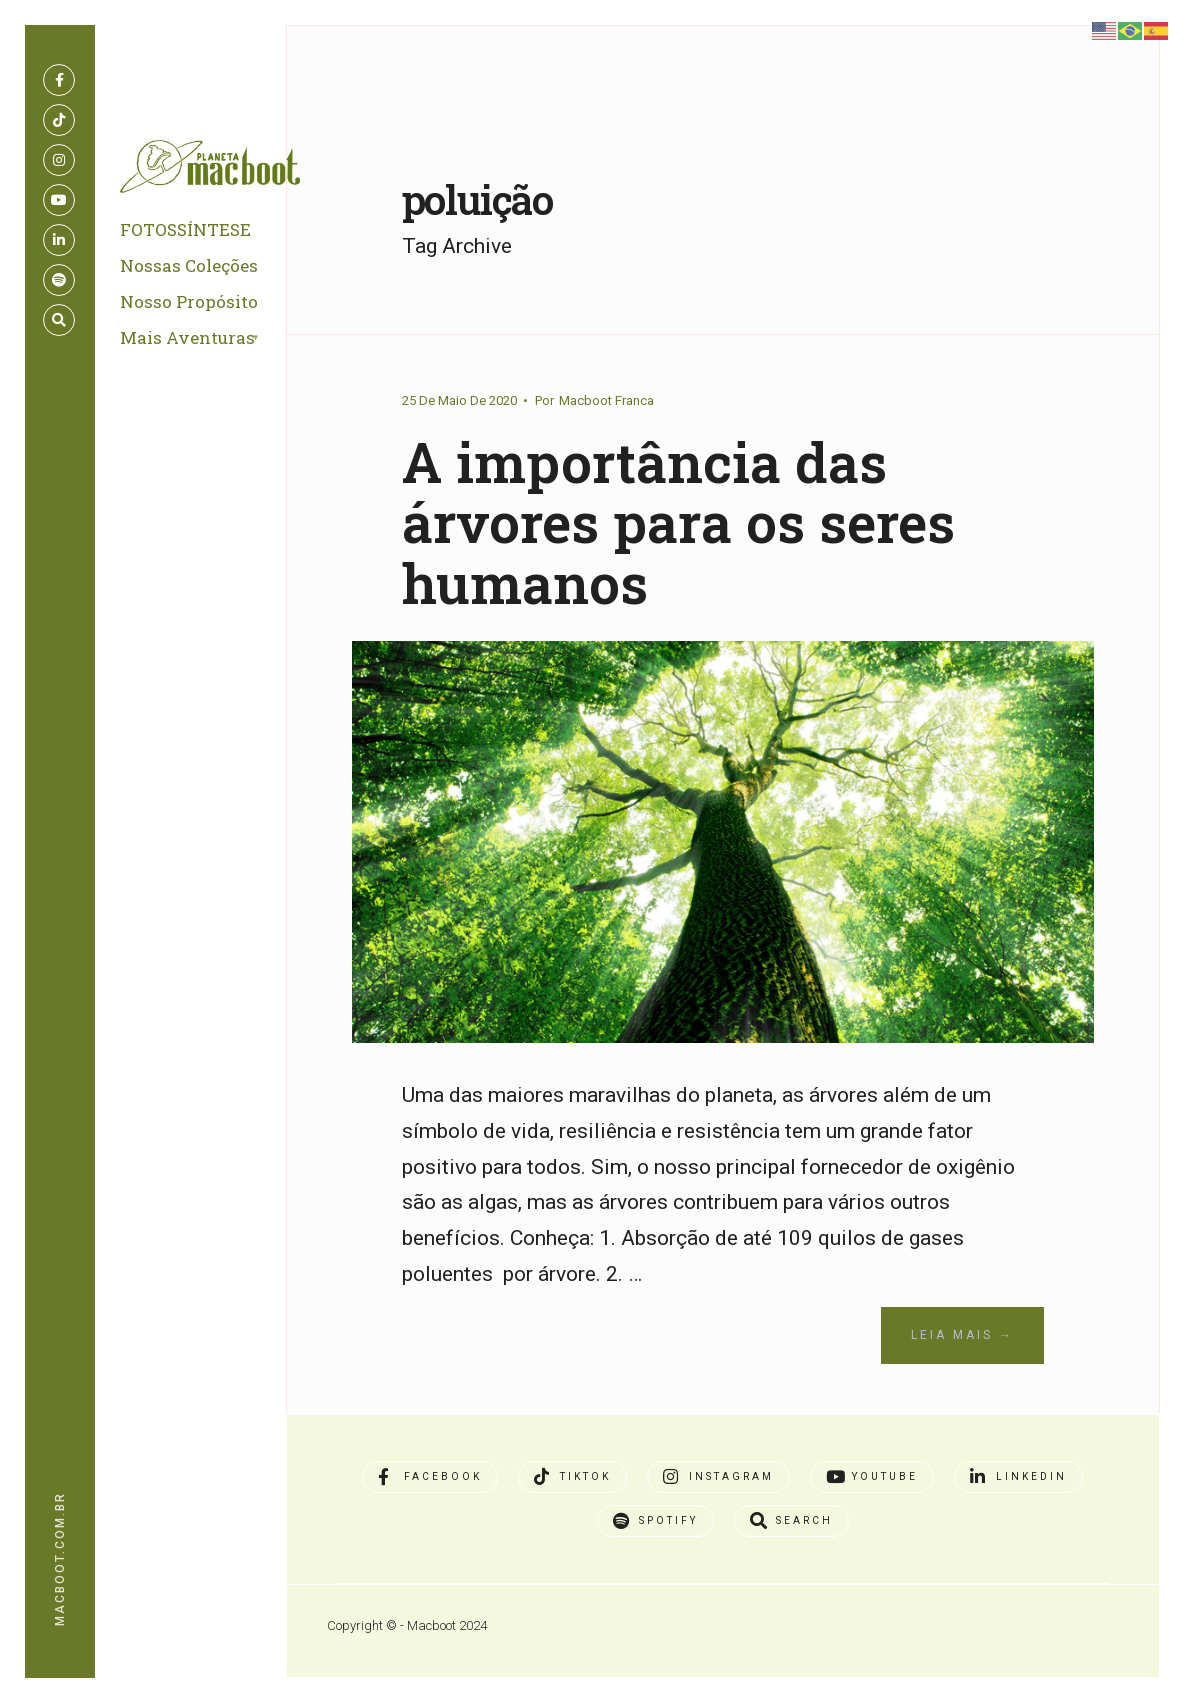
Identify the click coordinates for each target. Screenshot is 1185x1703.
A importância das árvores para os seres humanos (678, 522)
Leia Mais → (962, 1335)
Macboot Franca (606, 400)
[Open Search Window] (59, 320)
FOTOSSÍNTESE (185, 229)
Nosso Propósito (189, 301)
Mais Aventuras (187, 337)
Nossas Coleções (189, 265)
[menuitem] (213, 339)
